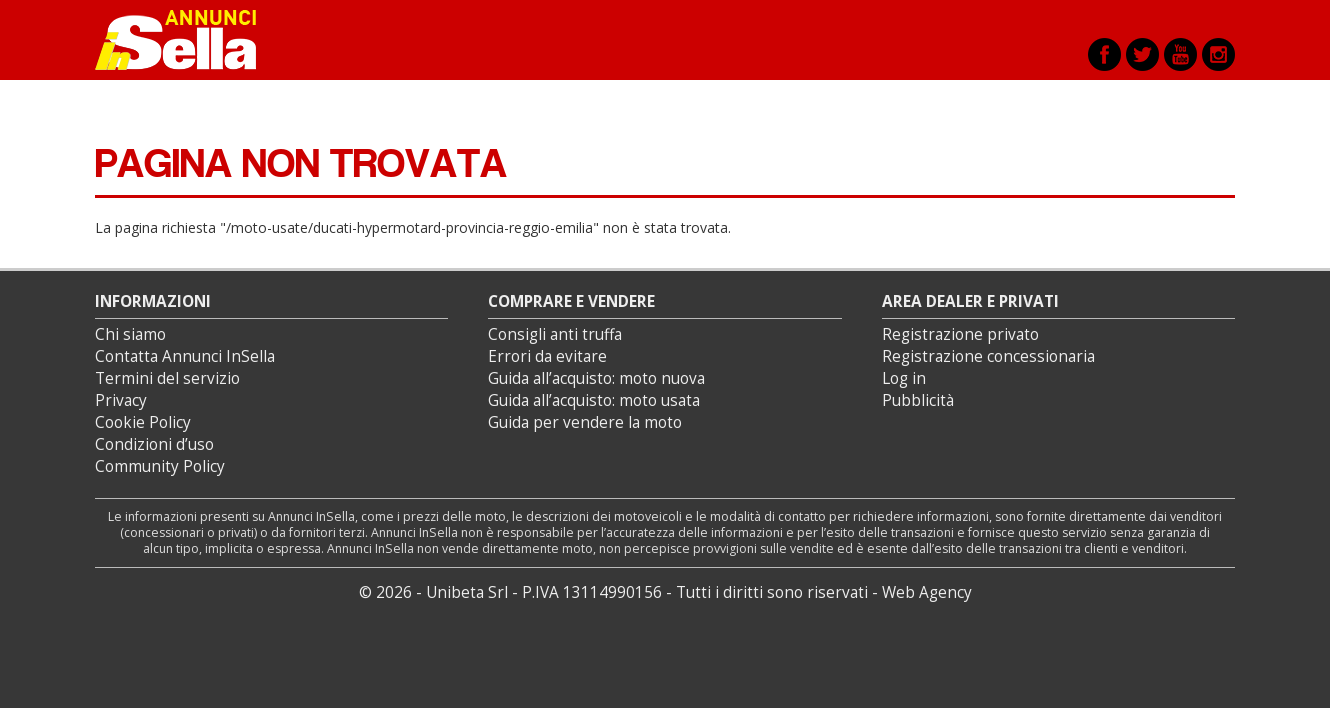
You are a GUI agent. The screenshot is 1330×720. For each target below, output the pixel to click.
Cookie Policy (143, 422)
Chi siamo (130, 334)
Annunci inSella (188, 40)
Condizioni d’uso (154, 444)
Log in (904, 378)
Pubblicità (918, 400)
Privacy (121, 400)
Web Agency (927, 592)
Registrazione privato (960, 334)
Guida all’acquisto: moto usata (594, 400)
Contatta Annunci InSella (185, 356)
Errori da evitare (547, 356)
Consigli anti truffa (555, 334)
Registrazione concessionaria (988, 356)
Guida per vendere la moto (585, 422)
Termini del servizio (167, 378)
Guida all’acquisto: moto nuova (596, 378)
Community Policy (160, 466)
